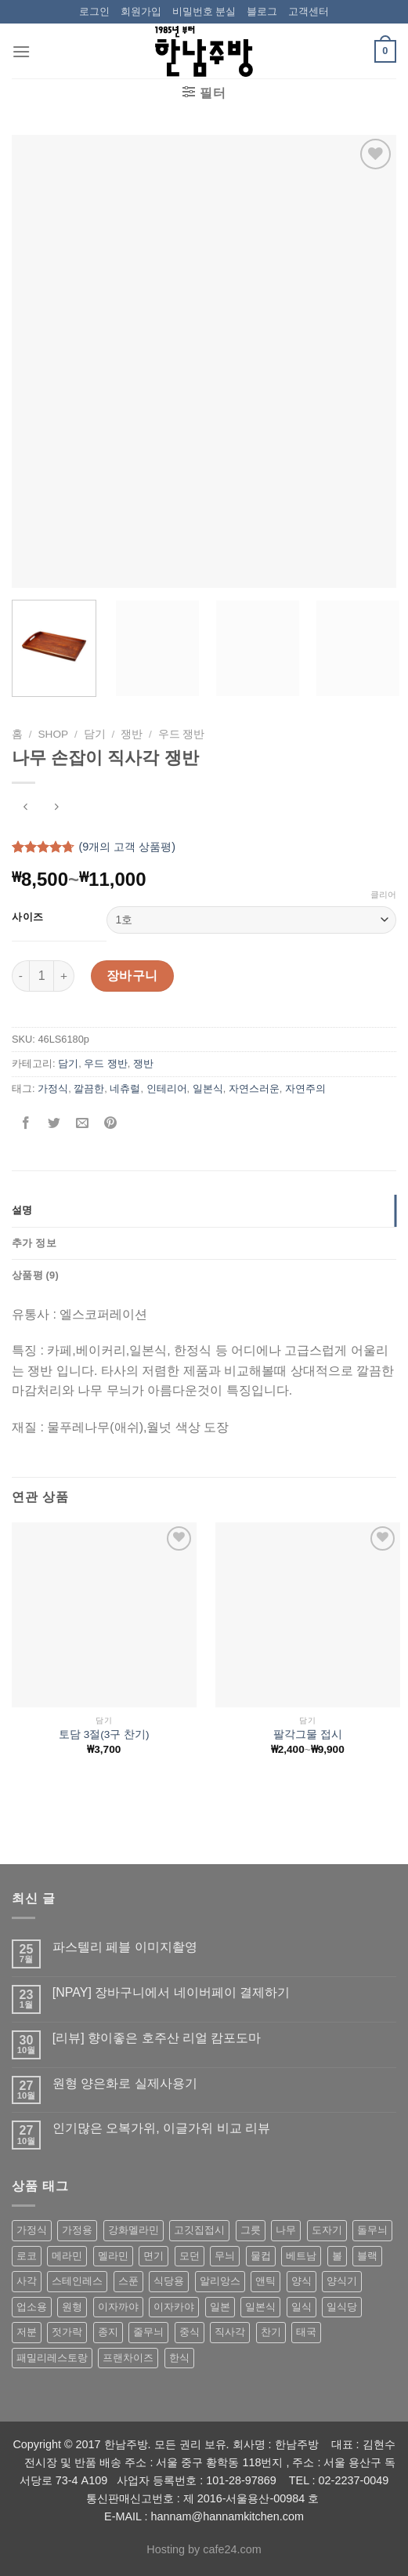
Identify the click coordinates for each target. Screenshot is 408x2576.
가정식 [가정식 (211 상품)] (31, 2230)
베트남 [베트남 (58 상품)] (301, 2256)
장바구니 (132, 975)
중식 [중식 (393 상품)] (189, 2332)
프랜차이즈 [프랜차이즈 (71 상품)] (128, 2358)
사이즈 (28, 917)
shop (53, 734)
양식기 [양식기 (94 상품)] (342, 2281)
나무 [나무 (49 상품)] (286, 2230)
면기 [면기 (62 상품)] (153, 2256)
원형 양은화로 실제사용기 (124, 2083)
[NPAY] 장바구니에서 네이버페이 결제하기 (171, 1992)
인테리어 (166, 1088)
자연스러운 (254, 1088)
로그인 (94, 11)
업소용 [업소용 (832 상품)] (31, 2307)
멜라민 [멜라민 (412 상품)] (113, 2256)
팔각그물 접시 (307, 1734)
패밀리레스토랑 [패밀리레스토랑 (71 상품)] (52, 2358)
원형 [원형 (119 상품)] (72, 2307)
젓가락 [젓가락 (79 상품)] (67, 2332)
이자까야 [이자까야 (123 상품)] (118, 2307)
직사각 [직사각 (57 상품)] (230, 2332)
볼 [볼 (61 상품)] (337, 2256)
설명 (22, 1210)
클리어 (383, 894)
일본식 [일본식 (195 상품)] (260, 2307)
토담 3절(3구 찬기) (104, 1734)
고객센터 (308, 11)
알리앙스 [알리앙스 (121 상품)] (220, 2281)
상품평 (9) (35, 1275)
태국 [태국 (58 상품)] (306, 2332)
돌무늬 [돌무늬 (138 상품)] (372, 2230)
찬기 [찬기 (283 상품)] (271, 2332)
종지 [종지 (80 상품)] (108, 2332)
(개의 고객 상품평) (126, 846)
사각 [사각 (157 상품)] (26, 2281)
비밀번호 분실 (204, 11)
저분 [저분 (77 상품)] (26, 2332)
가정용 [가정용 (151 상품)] (77, 2230)
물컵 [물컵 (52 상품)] (261, 2256)
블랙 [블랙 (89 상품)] (367, 2256)
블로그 (262, 11)
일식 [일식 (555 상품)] (301, 2307)
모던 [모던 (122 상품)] (189, 2256)
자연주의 (305, 1088)
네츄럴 (125, 1088)
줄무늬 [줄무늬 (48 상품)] (148, 2332)
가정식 (53, 1088)
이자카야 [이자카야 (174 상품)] (173, 2307)
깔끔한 (89, 1088)
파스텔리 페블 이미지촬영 (124, 1947)
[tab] (204, 1210)
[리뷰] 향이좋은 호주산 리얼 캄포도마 (157, 2037)
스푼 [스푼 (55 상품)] (128, 2281)
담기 (95, 734)
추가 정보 (34, 1243)
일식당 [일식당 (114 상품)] (342, 2307)
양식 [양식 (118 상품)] (301, 2281)
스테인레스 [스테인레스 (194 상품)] (77, 2281)
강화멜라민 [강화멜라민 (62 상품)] (133, 2230)
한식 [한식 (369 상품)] (179, 2358)
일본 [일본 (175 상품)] (220, 2307)
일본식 (208, 1088)
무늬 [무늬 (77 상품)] (225, 2256)
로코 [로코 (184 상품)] (26, 2256)
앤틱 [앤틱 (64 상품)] (265, 2281)
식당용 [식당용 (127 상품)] (168, 2281)
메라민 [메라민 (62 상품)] (67, 2256)
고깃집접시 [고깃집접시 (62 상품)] (199, 2230)
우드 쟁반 (181, 734)
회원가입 (141, 11)
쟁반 (132, 734)
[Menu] (21, 51)
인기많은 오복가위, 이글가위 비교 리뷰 (161, 2128)
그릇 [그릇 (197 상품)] (250, 2230)
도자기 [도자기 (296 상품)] (327, 2230)
